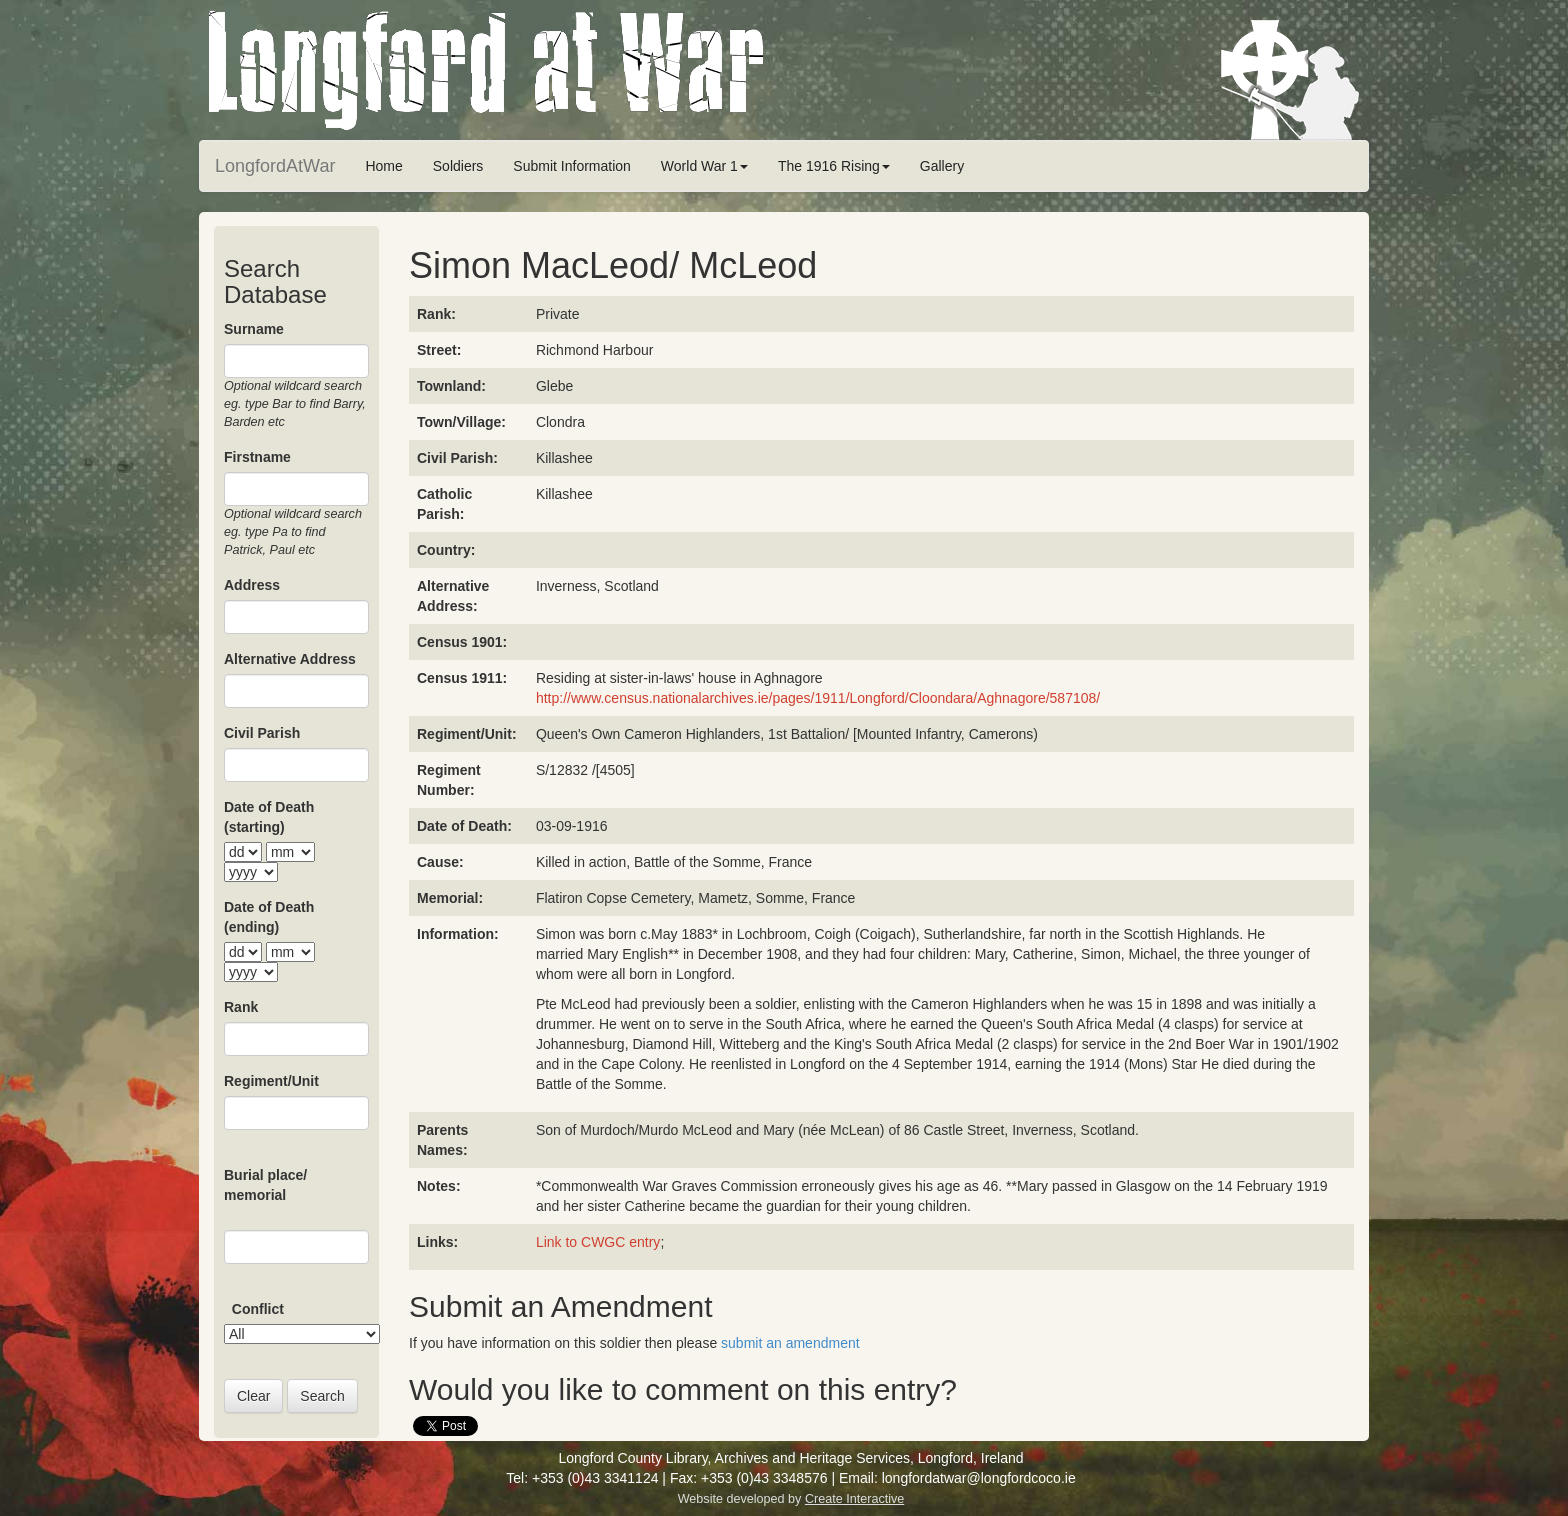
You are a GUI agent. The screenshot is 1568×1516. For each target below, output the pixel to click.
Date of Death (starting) (269, 817)
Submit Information (572, 166)
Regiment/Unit (271, 1081)
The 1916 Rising (834, 166)
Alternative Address (290, 659)
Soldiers (458, 166)
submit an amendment (790, 1343)
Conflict (258, 1309)
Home (383, 166)
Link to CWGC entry (598, 1242)
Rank (241, 1007)
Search (322, 1396)
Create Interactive (854, 1499)
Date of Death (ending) (269, 917)
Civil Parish (262, 733)
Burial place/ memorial (265, 1185)
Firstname (257, 457)
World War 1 (704, 166)
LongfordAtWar (275, 166)
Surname (254, 329)
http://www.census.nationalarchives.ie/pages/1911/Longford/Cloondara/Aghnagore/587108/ (818, 698)
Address (252, 585)
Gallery (942, 166)
